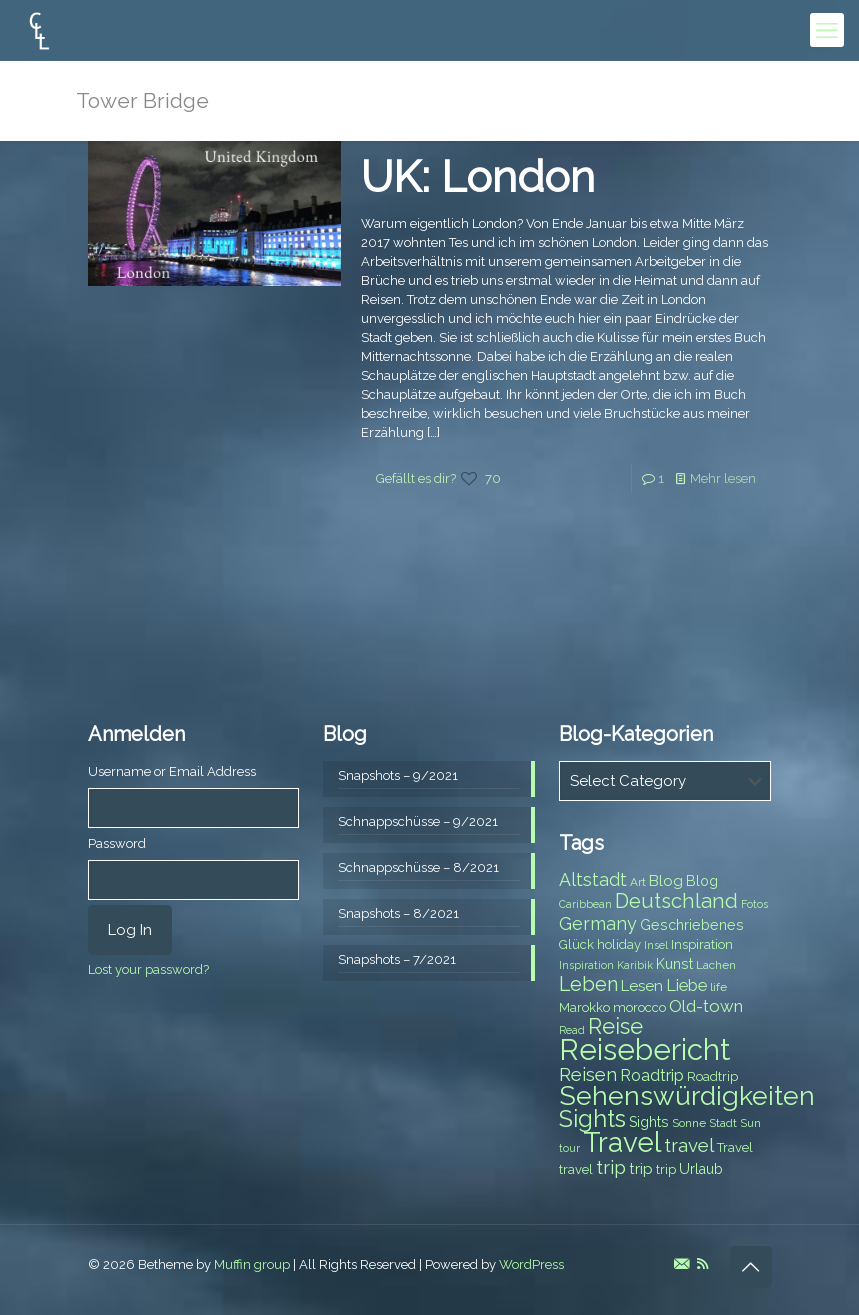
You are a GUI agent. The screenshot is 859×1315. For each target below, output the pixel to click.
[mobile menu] (827, 30)
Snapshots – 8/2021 (398, 913)
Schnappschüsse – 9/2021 (418, 821)
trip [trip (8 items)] (666, 1169)
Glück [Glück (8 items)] (576, 944)
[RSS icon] (702, 1264)
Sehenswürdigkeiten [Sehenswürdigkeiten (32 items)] (687, 1095)
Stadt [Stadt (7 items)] (723, 1123)
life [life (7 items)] (718, 987)
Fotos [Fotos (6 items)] (754, 904)
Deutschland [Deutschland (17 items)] (676, 901)
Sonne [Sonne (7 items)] (689, 1123)
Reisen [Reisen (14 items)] (588, 1074)
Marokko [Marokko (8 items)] (584, 1007)
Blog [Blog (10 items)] (666, 881)
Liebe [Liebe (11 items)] (686, 985)
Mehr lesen (723, 478)
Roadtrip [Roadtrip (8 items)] (712, 1076)
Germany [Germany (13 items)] (598, 923)
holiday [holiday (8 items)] (619, 944)
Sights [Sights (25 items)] (592, 1119)
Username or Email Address (172, 771)
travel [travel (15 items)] (689, 1145)
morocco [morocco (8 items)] (639, 1007)
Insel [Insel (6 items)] (656, 945)
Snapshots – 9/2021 (398, 775)
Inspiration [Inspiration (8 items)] (702, 944)
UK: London (478, 177)
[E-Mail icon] (681, 1264)
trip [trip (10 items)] (641, 1169)
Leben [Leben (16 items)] (588, 984)
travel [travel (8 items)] (576, 1169)
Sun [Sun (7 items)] (750, 1123)
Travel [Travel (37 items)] (622, 1142)
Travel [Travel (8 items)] (735, 1147)
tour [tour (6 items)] (569, 1148)
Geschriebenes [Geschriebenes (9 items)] (692, 925)
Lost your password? (148, 969)
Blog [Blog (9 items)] (702, 881)
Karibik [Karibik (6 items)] (635, 965)
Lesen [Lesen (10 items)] (642, 986)
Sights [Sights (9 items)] (649, 1122)
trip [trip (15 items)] (611, 1167)
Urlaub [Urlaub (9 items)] (701, 1169)
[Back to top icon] (751, 1267)
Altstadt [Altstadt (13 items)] (593, 879)
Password (117, 843)
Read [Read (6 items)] (572, 1030)
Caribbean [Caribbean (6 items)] (585, 904)
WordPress (531, 1264)
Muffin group (252, 1264)
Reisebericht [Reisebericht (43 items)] (644, 1049)
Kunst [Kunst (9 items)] (674, 964)
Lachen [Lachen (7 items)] (716, 965)
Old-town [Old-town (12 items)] (706, 1006)
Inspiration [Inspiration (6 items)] (586, 965)
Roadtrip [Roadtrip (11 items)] (652, 1075)
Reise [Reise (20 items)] (615, 1026)
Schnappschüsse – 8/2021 (418, 867)
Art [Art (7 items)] (638, 882)
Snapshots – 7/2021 (397, 959)
